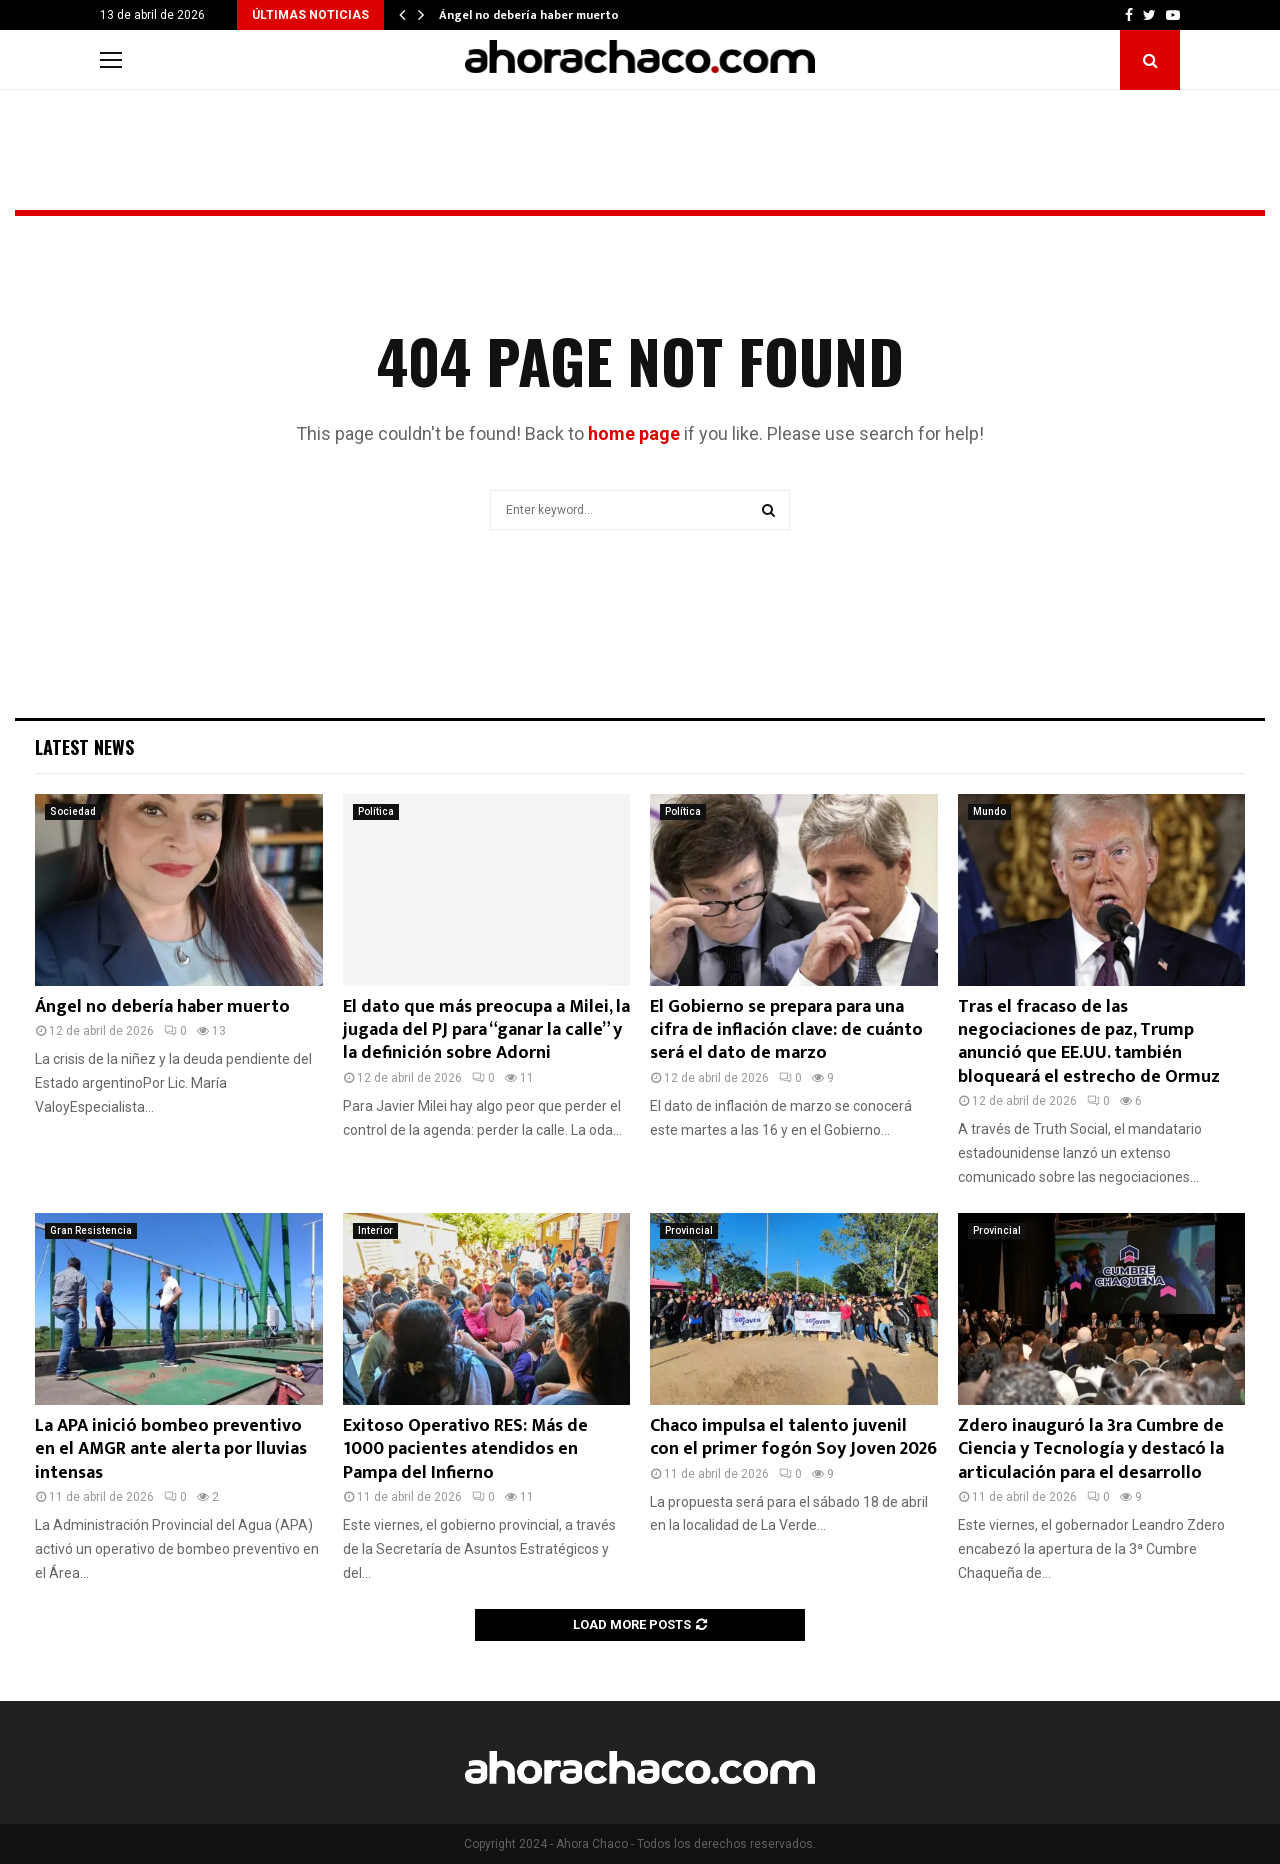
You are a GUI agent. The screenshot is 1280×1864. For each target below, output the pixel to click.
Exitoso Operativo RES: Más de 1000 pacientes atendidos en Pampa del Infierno (465, 1449)
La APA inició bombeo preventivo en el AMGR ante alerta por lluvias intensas (171, 1449)
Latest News (84, 747)
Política (376, 811)
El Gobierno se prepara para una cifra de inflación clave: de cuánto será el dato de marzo (786, 1030)
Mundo (989, 811)
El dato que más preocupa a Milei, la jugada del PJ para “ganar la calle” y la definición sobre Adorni (486, 1030)
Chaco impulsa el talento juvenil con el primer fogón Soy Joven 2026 (793, 1437)
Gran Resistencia (91, 1230)
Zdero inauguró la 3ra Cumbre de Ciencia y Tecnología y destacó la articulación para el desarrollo (1091, 1449)
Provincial (689, 1230)
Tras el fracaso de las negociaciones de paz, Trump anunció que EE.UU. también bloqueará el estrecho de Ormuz (1089, 1042)
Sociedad (73, 811)
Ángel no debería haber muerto (529, 15)
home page (634, 433)
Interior (375, 1230)
